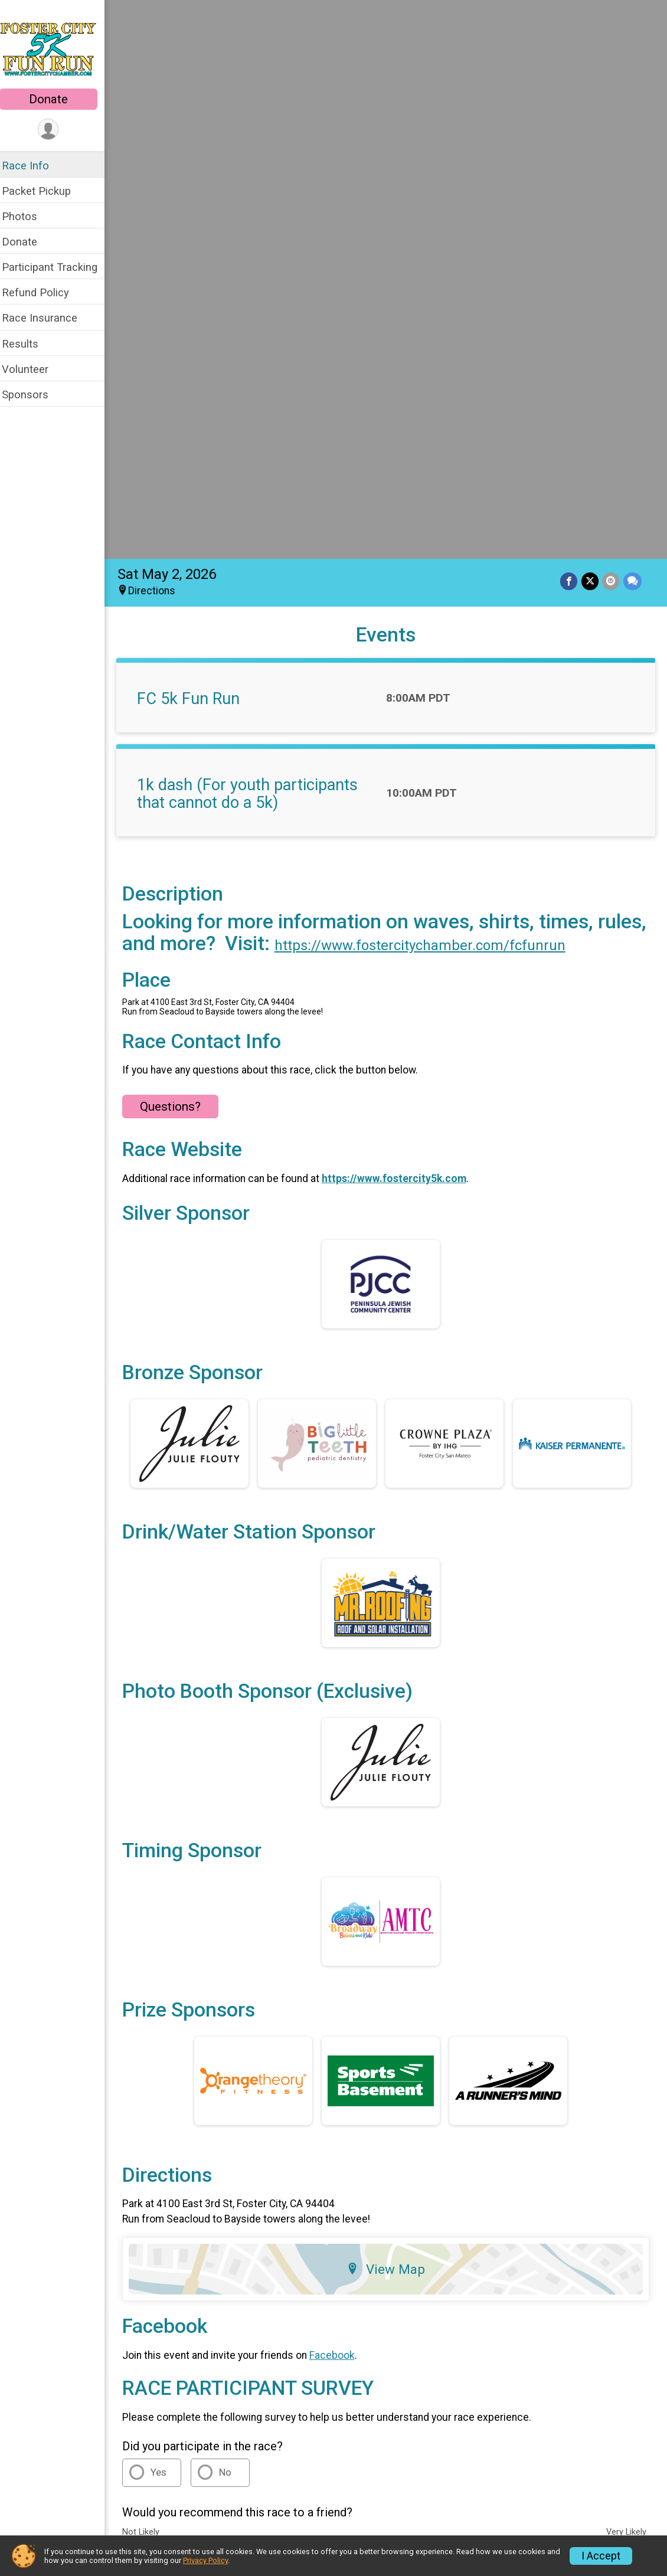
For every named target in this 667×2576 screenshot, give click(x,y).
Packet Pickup (44, 191)
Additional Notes (183, 2047)
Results (27, 344)
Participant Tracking (57, 267)
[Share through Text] (632, 32)
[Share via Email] (611, 32)
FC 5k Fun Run (196, 149)
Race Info (33, 165)
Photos (27, 216)
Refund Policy (43, 292)
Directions (159, 42)
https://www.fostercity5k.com (401, 629)
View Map (390, 1720)
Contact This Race (621, 2252)
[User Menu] (56, 129)
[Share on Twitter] (590, 32)
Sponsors (32, 394)
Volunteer (32, 369)
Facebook (339, 1806)
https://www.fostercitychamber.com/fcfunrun (480, 396)
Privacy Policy (546, 2252)
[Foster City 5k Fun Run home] (56, 45)
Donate (56, 99)
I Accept (600, 2556)
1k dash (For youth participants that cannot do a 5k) (255, 245)
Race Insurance (47, 318)
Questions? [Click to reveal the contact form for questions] (178, 557)
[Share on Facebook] (569, 32)
